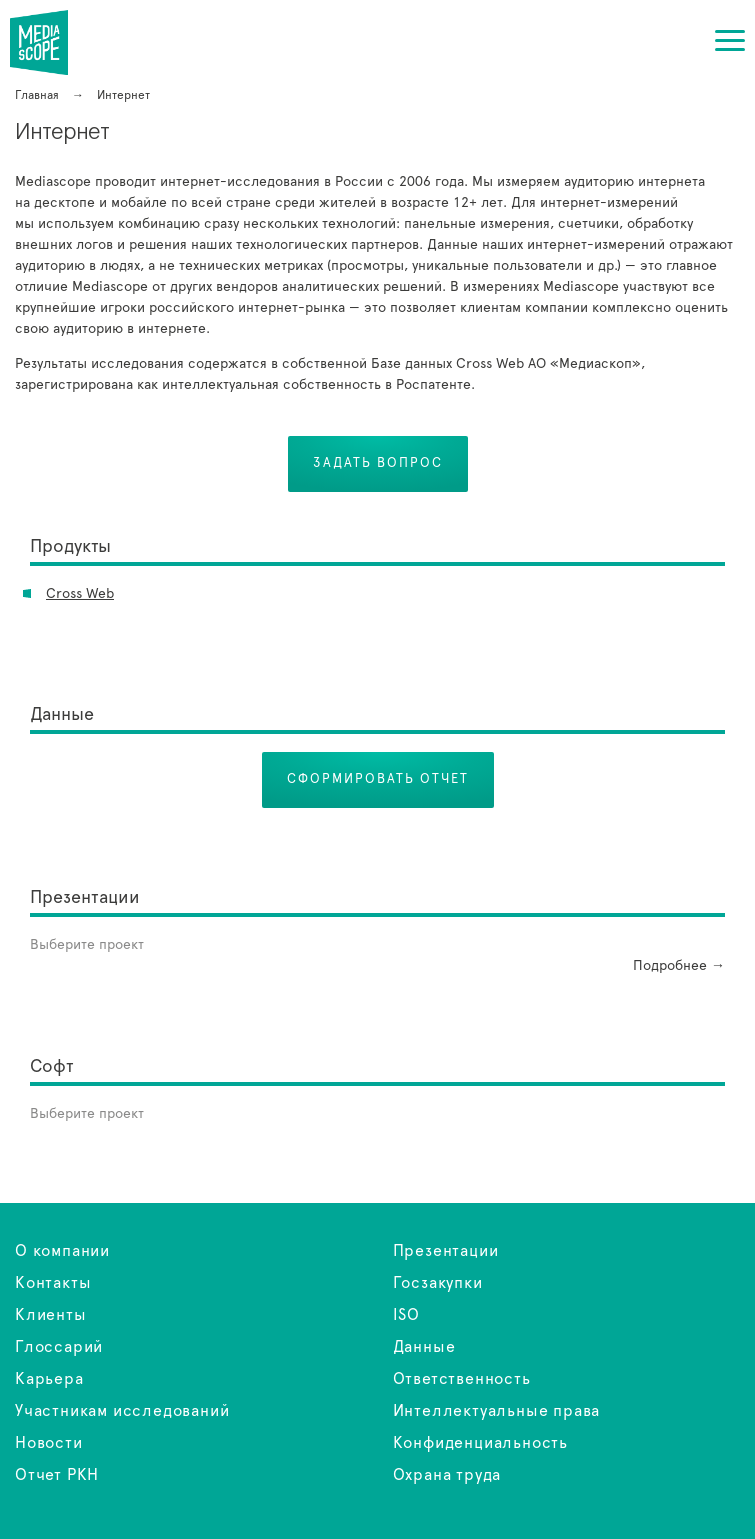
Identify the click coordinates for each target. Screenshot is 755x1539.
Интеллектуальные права (497, 1411)
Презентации (446, 1251)
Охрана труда (447, 1475)
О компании (62, 1251)
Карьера (49, 1379)
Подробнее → (679, 966)
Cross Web (80, 594)
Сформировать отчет (378, 779)
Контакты (53, 1283)
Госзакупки (438, 1283)
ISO (406, 1315)
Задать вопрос (378, 463)
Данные (424, 1347)
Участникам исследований (122, 1411)
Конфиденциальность (480, 1443)
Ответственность (462, 1379)
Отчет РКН (57, 1475)
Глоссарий (59, 1347)
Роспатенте (433, 385)
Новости (49, 1443)
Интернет (51, 42)
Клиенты (51, 1315)
